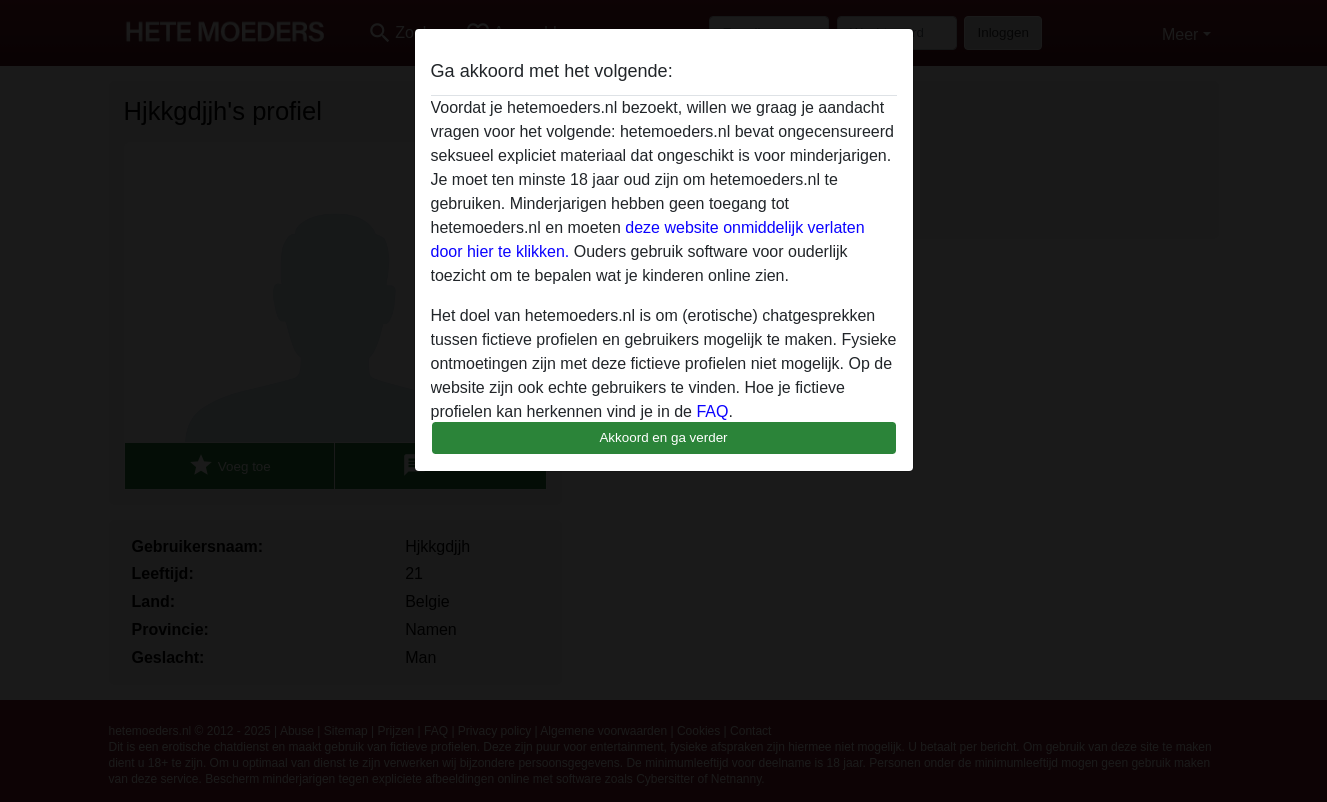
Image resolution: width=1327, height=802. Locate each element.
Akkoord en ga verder (663, 437)
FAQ (712, 411)
